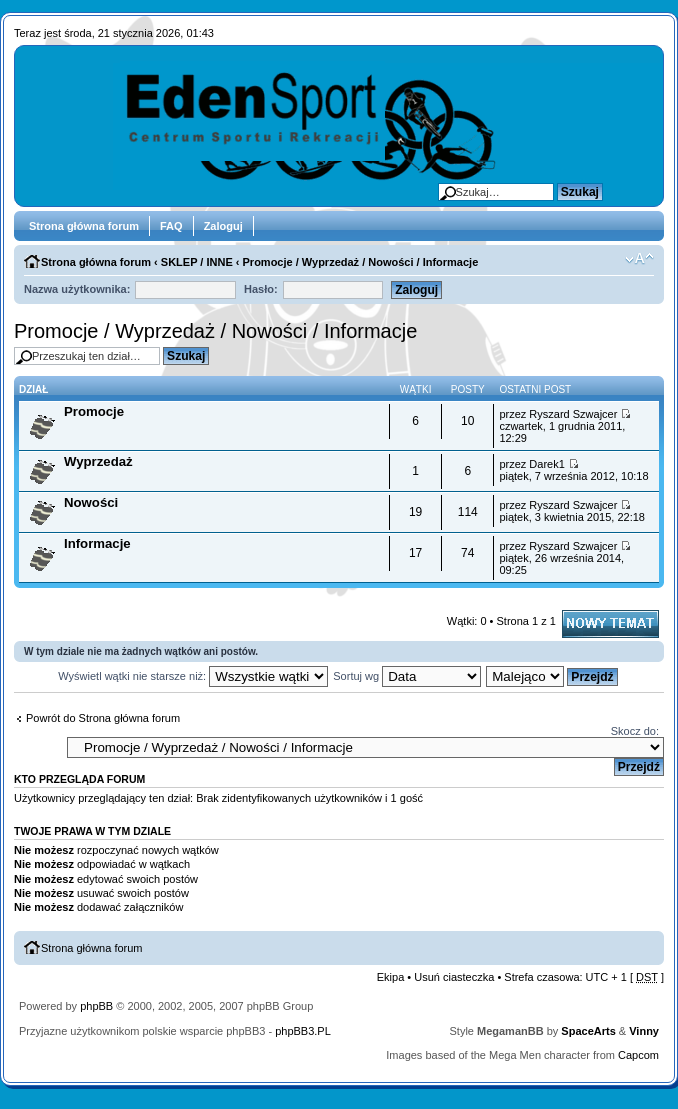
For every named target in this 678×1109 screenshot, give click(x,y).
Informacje (97, 543)
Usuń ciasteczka (454, 977)
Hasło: (261, 289)
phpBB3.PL (303, 1031)
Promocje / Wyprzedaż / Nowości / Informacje (361, 262)
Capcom (638, 1055)
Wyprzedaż (98, 461)
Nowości (91, 502)
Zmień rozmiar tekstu (639, 259)
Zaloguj (223, 226)
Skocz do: (635, 731)
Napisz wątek (610, 624)
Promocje (94, 411)
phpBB (96, 1006)
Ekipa (391, 977)
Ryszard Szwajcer (573, 414)
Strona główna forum (84, 226)
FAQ (171, 226)
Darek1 (546, 464)
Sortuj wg (407, 676)
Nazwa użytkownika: (77, 289)
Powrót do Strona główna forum (103, 718)
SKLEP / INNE (197, 262)
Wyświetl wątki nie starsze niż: (193, 676)
